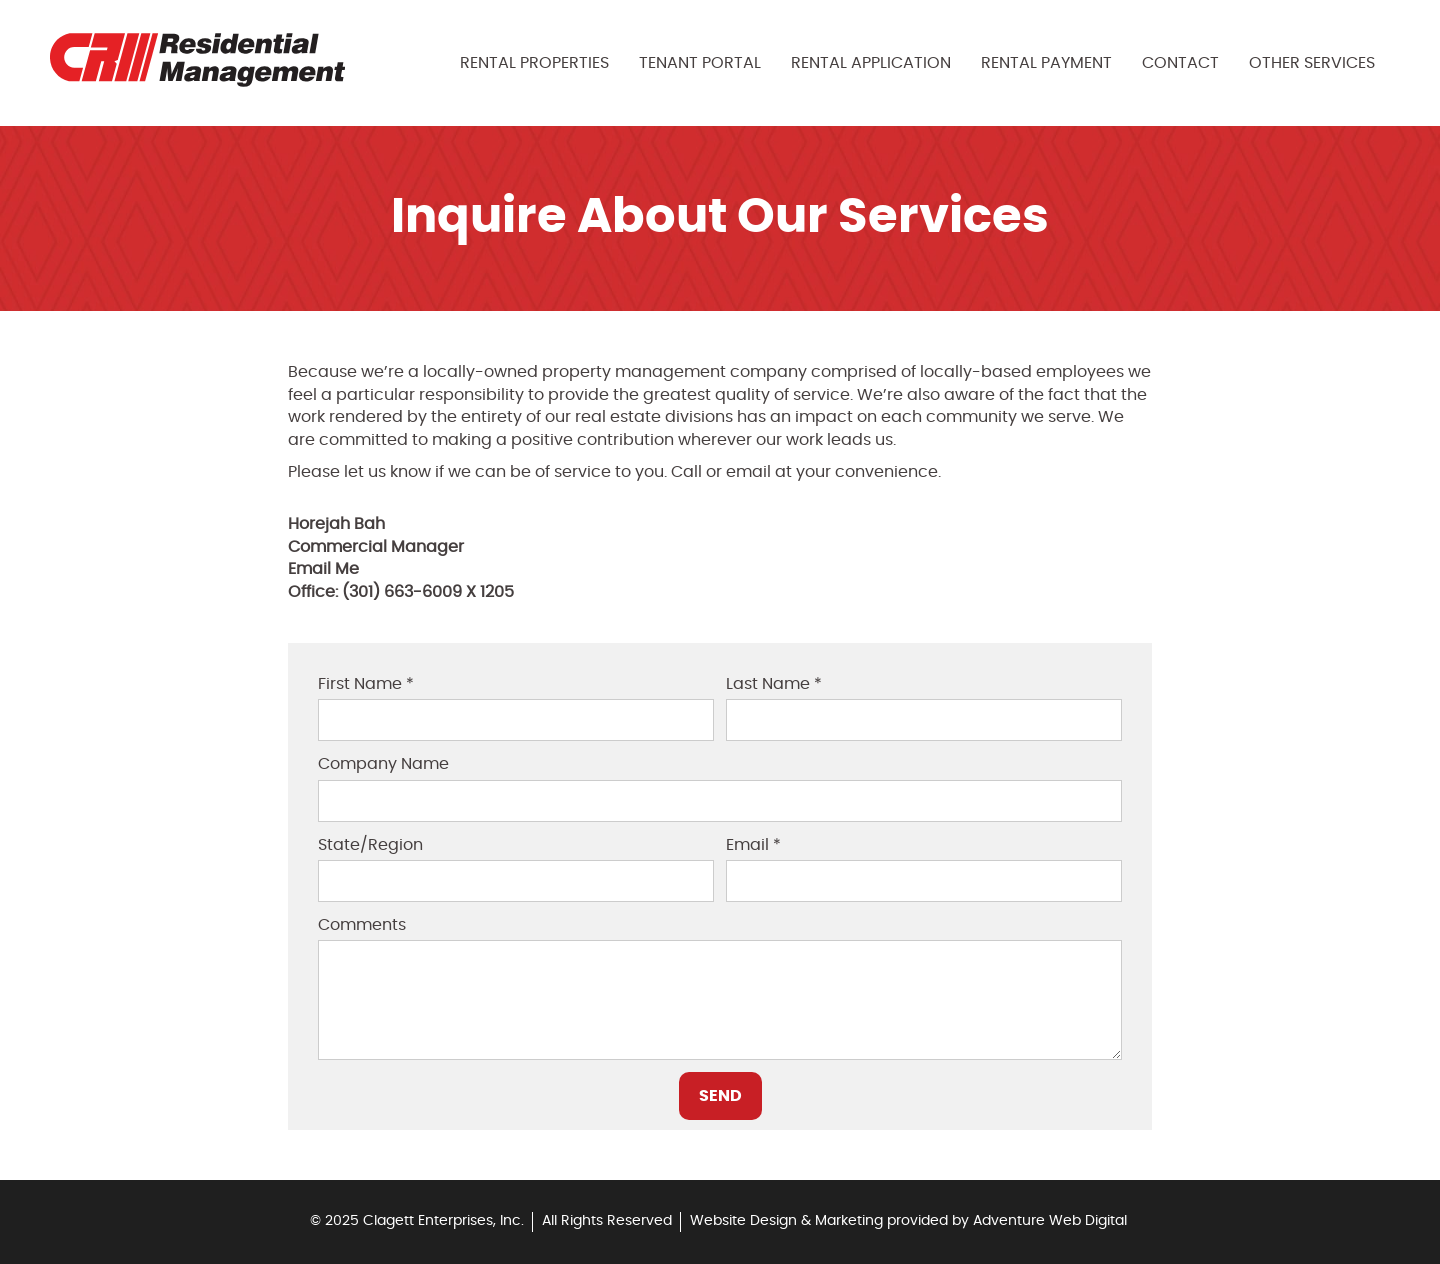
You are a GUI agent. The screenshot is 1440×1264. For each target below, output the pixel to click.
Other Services (1312, 63)
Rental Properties (534, 63)
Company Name (383, 764)
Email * (753, 845)
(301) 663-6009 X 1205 (428, 592)
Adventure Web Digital (1050, 1221)
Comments (362, 925)
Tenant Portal (700, 63)
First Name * (366, 684)
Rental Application (871, 63)
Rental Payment (1046, 63)
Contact (1180, 63)
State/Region (370, 845)
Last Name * (774, 684)
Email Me (323, 569)
